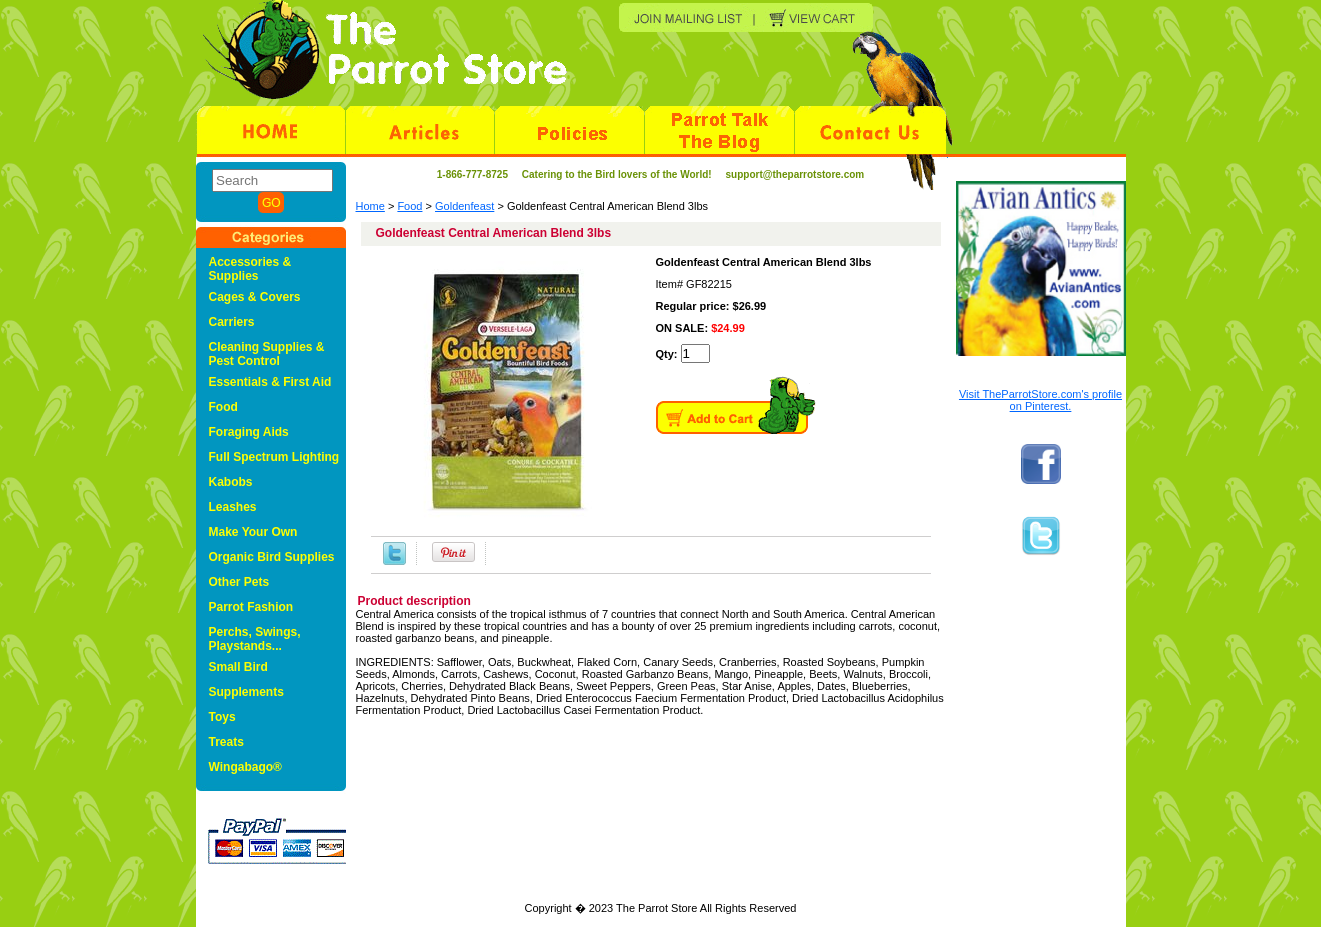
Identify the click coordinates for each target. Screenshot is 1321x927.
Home (370, 206)
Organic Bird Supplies (272, 557)
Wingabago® (245, 767)
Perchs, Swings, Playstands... (255, 639)
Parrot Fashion (251, 607)
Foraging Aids (249, 432)
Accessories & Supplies (250, 269)
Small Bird (238, 667)
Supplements (246, 692)
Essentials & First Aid (270, 382)
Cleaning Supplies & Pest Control (267, 354)
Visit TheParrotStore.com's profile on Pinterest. (1040, 400)
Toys (222, 717)
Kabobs (231, 482)
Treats (226, 742)
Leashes (233, 507)
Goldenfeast (464, 206)
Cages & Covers (255, 297)
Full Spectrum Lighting (274, 457)
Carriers (232, 322)
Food (409, 206)
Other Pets (239, 582)
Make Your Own (253, 532)
